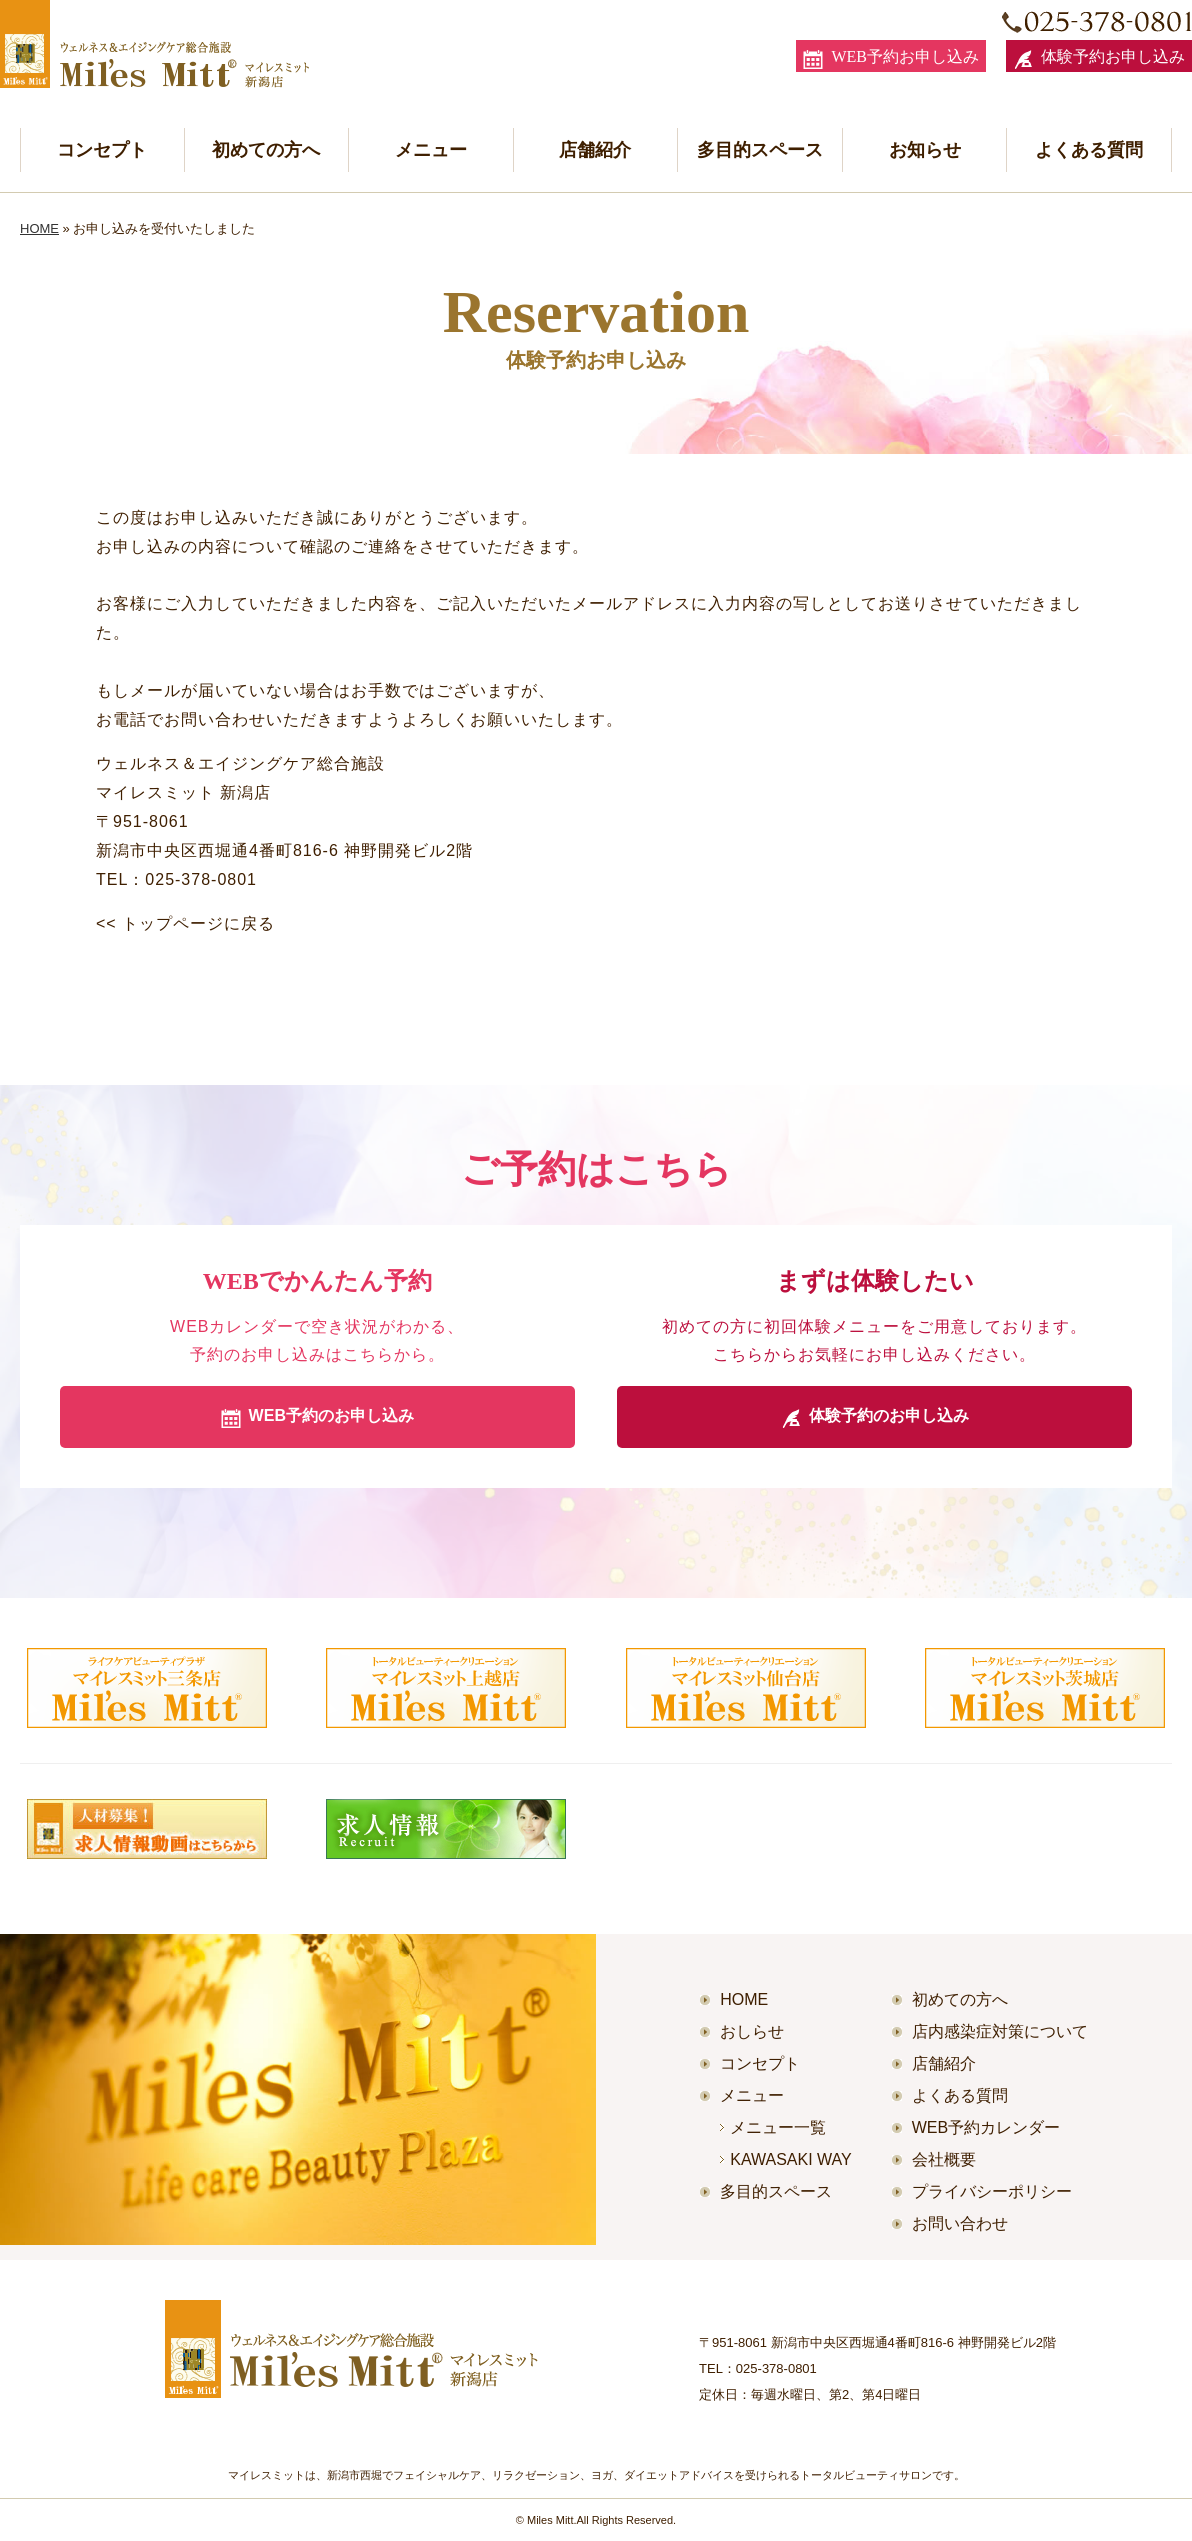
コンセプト (102, 150)
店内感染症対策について (1000, 2031)
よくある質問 (1089, 150)
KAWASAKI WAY (791, 2159)
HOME (39, 228)
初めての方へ (266, 150)
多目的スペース (760, 150)
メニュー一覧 (778, 2127)
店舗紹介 (595, 150)
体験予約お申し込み (1099, 59)
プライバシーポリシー (992, 2191)
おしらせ (752, 2031)
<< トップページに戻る (185, 923)
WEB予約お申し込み (891, 59)
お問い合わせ (960, 2223)
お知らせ (925, 150)
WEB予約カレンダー (986, 2127)
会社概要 (944, 2159)
